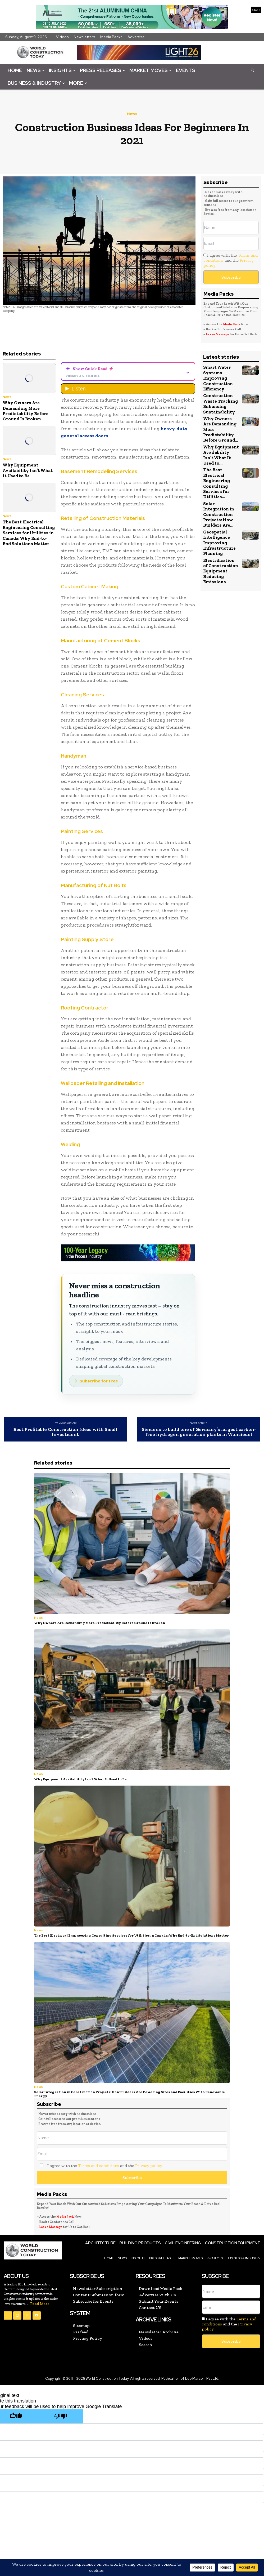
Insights (62, 70)
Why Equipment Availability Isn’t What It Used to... (221, 455)
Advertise (136, 36)
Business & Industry (36, 83)
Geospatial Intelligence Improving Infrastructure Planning (219, 542)
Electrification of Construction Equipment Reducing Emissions (220, 571)
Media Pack (231, 324)
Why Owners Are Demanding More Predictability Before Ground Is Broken (25, 410)
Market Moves (150, 70)
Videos (62, 36)
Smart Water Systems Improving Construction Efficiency (218, 377)
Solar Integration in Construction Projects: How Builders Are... (218, 514)
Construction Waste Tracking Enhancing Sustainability (220, 403)
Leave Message (218, 334)
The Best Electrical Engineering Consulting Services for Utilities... (216, 483)
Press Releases (102, 70)
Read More (39, 2304)
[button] (252, 70)
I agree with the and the (230, 260)
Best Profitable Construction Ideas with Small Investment (65, 1432)
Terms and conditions (98, 2165)
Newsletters (84, 36)
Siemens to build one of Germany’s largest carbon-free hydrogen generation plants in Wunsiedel (199, 1432)
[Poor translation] (60, 2416)
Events (185, 70)
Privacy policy (148, 2165)
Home (15, 70)
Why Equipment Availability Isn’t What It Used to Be (28, 470)
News (36, 70)
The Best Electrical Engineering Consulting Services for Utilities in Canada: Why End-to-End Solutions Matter (29, 532)
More (78, 83)
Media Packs (111, 36)
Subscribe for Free (99, 1380)
